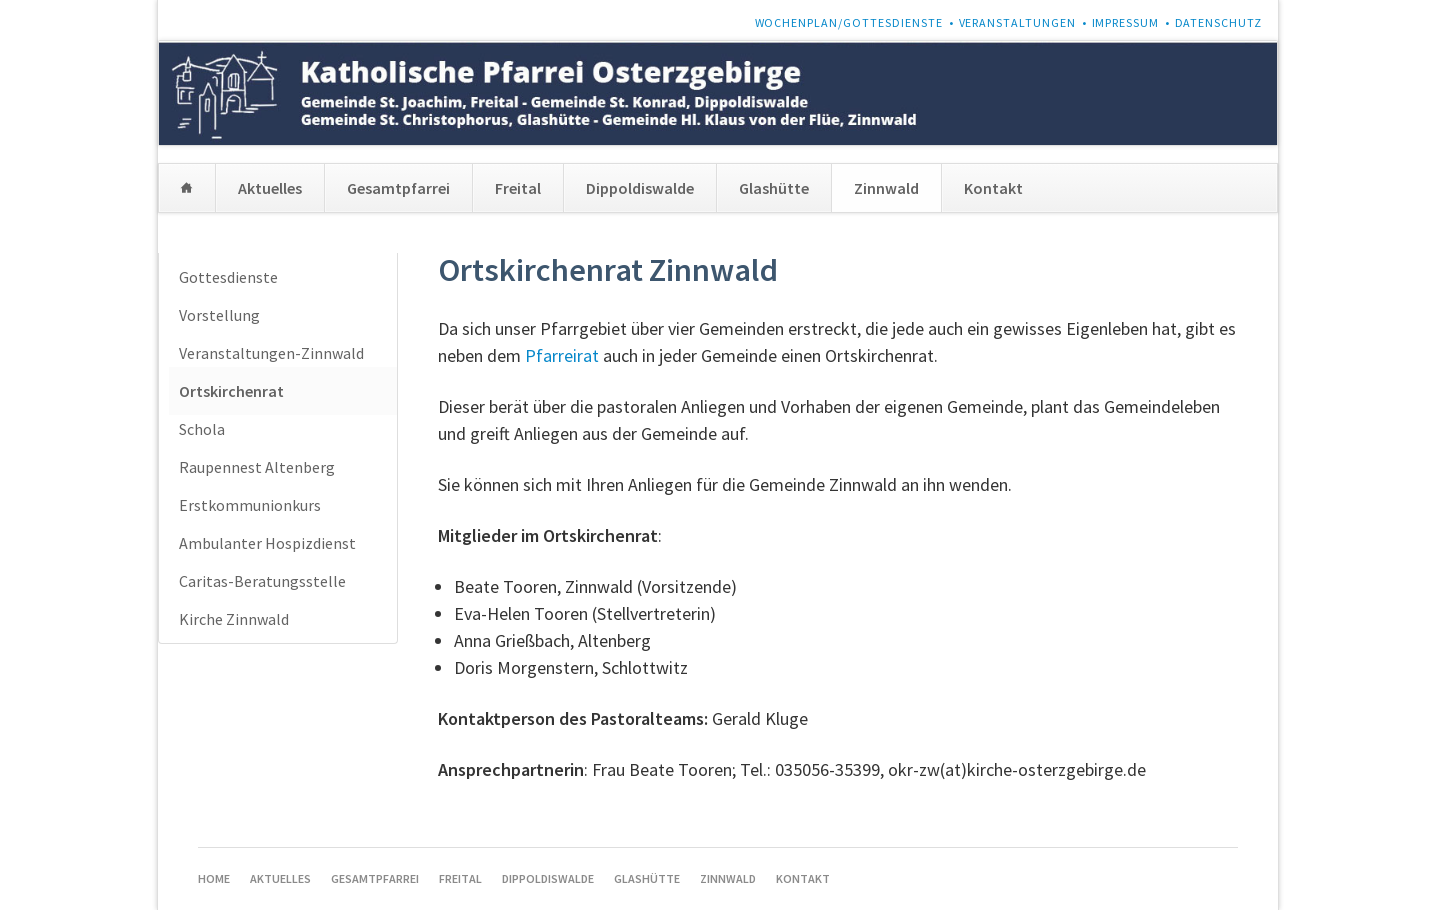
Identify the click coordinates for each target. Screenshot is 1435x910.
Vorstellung (219, 315)
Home (187, 188)
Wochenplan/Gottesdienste (849, 22)
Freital (518, 188)
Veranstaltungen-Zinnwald (271, 353)
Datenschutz (1219, 22)
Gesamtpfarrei (398, 188)
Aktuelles (270, 188)
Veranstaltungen (1018, 22)
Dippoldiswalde (640, 188)
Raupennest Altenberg (257, 467)
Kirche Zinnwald (234, 619)
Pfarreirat (562, 355)
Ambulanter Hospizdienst (267, 543)
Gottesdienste (228, 277)
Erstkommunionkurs (250, 505)
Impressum (1126, 22)
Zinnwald (886, 188)
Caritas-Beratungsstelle (262, 581)
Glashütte (774, 188)
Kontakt (993, 188)
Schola (202, 429)
